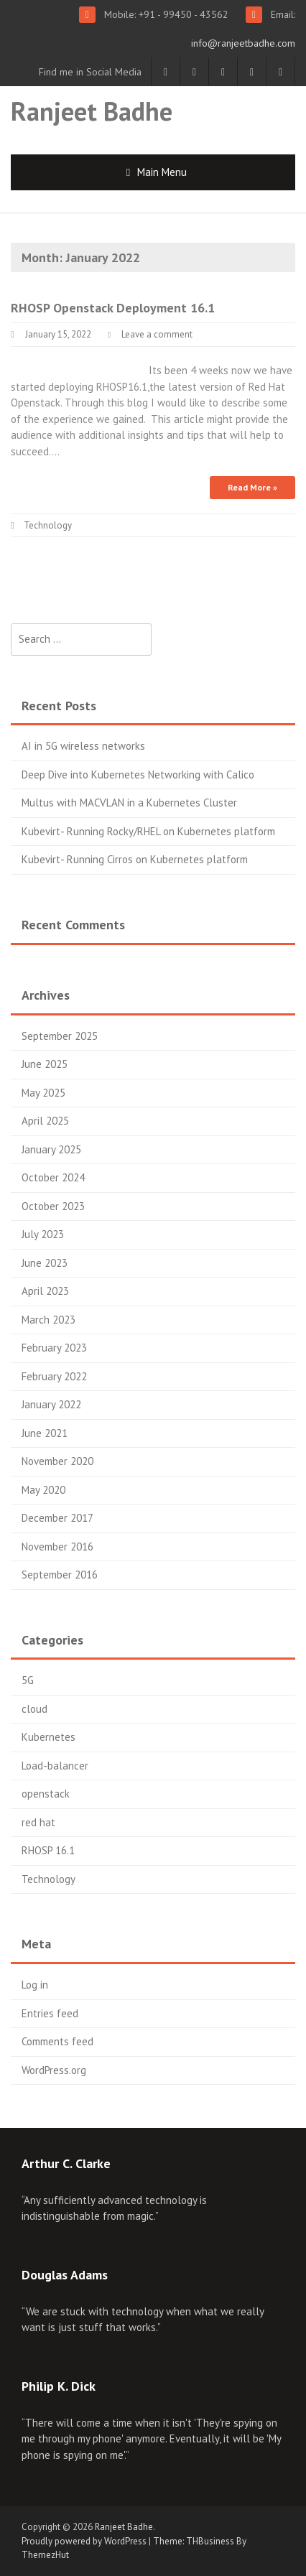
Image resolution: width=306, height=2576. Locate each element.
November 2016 (57, 1546)
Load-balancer (55, 1765)
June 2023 (45, 1263)
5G (28, 1680)
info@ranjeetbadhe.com (243, 43)
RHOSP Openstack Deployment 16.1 (113, 307)
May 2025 (43, 1092)
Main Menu (162, 172)
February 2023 (54, 1347)
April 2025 (45, 1120)
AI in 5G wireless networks (83, 746)
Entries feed (50, 2013)
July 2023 (43, 1234)
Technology (48, 525)
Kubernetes (48, 1737)
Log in (35, 1984)
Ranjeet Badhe (91, 111)
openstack (46, 1793)
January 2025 (51, 1149)
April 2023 (45, 1291)
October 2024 (53, 1177)
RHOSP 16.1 (48, 1850)
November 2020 (57, 1461)
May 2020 (43, 1490)
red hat (38, 1822)
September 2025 (60, 1036)
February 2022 (54, 1376)
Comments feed (57, 2041)
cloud (34, 1709)
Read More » (252, 487)
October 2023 (53, 1206)
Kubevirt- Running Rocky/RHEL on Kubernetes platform (148, 831)
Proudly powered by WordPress (84, 2541)
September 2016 (60, 1574)
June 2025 (45, 1064)
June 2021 (45, 1433)
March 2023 (48, 1319)
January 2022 (51, 1404)
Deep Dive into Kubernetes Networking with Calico (138, 774)
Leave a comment (157, 334)
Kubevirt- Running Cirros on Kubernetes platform (135, 859)
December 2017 (57, 1518)
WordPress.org (54, 2070)
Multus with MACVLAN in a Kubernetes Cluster (129, 802)
